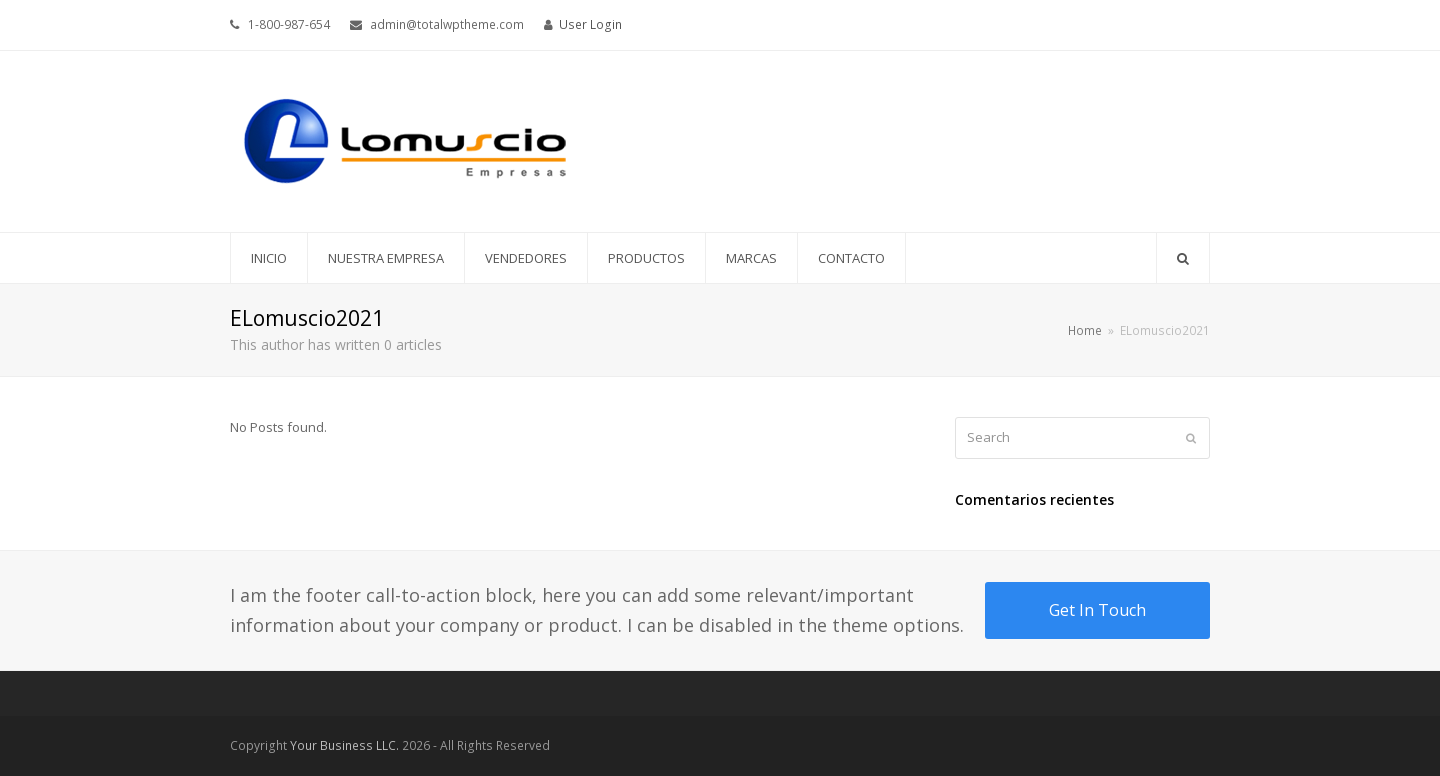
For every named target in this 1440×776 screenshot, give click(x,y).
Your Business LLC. (344, 745)
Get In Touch (1097, 610)
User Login (590, 24)
